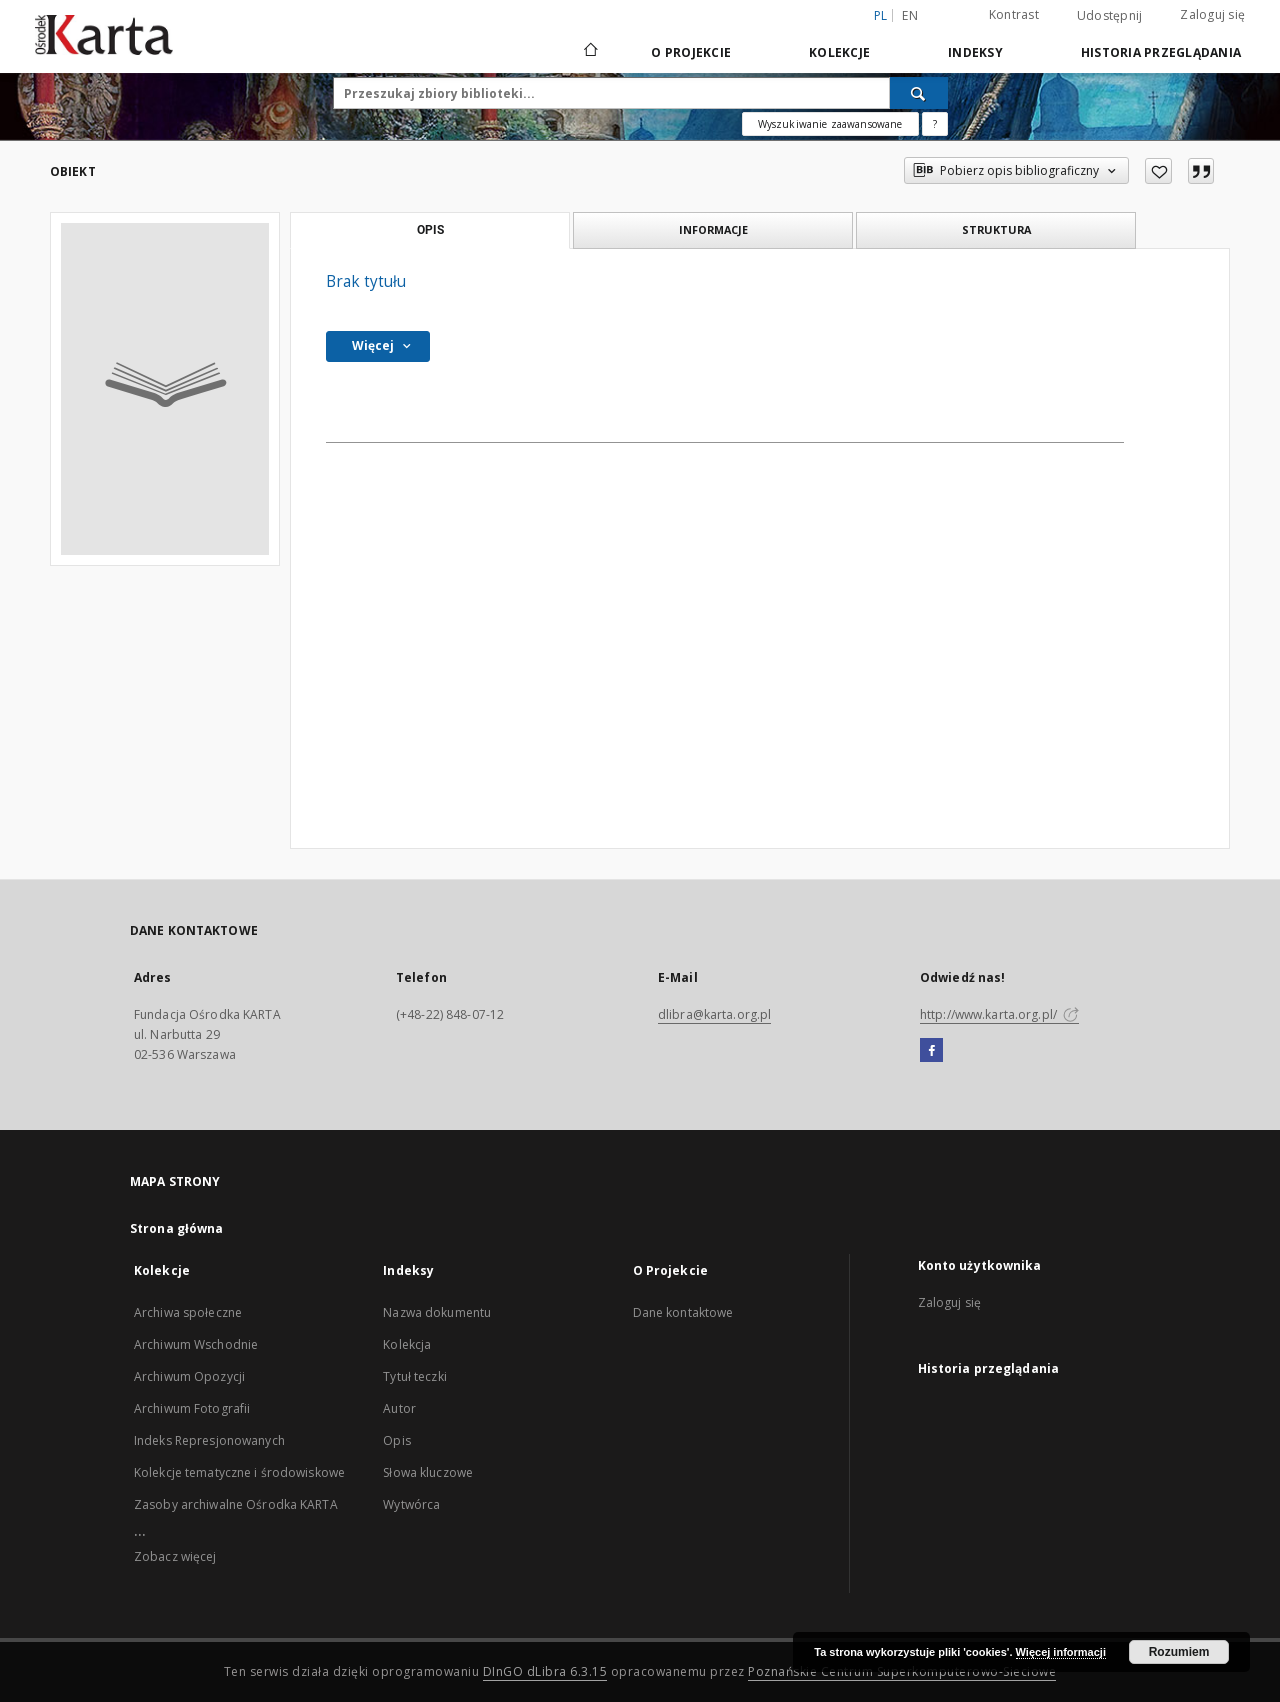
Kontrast (1014, 14)
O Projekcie (691, 52)
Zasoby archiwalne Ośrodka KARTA (236, 1504)
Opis (396, 1440)
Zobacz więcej (175, 1556)
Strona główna (177, 1228)
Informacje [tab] (713, 229)
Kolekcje (839, 52)
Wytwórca (411, 1504)
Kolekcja (407, 1344)
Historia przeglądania (1161, 52)
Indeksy (975, 52)
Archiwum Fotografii (192, 1408)
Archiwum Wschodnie (196, 1344)
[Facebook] (931, 1051)
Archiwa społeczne (188, 1312)
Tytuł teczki (414, 1376)
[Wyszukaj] (919, 93)
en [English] (910, 15)
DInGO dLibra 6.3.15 (545, 1671)
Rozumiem (1179, 1652)
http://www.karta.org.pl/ (999, 1014)
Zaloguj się (1212, 14)
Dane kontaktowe (683, 1312)
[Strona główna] (589, 52)
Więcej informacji (1061, 1652)
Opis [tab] (430, 230)
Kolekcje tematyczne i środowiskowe (239, 1472)
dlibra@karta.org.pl (714, 1014)
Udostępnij (1110, 16)
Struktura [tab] (996, 229)
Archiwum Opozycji (189, 1376)
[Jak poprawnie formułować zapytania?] (935, 124)
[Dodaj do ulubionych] (1158, 171)
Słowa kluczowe (428, 1472)
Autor (399, 1408)
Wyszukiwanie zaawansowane (830, 124)
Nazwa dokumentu (437, 1312)
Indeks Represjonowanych (209, 1440)
